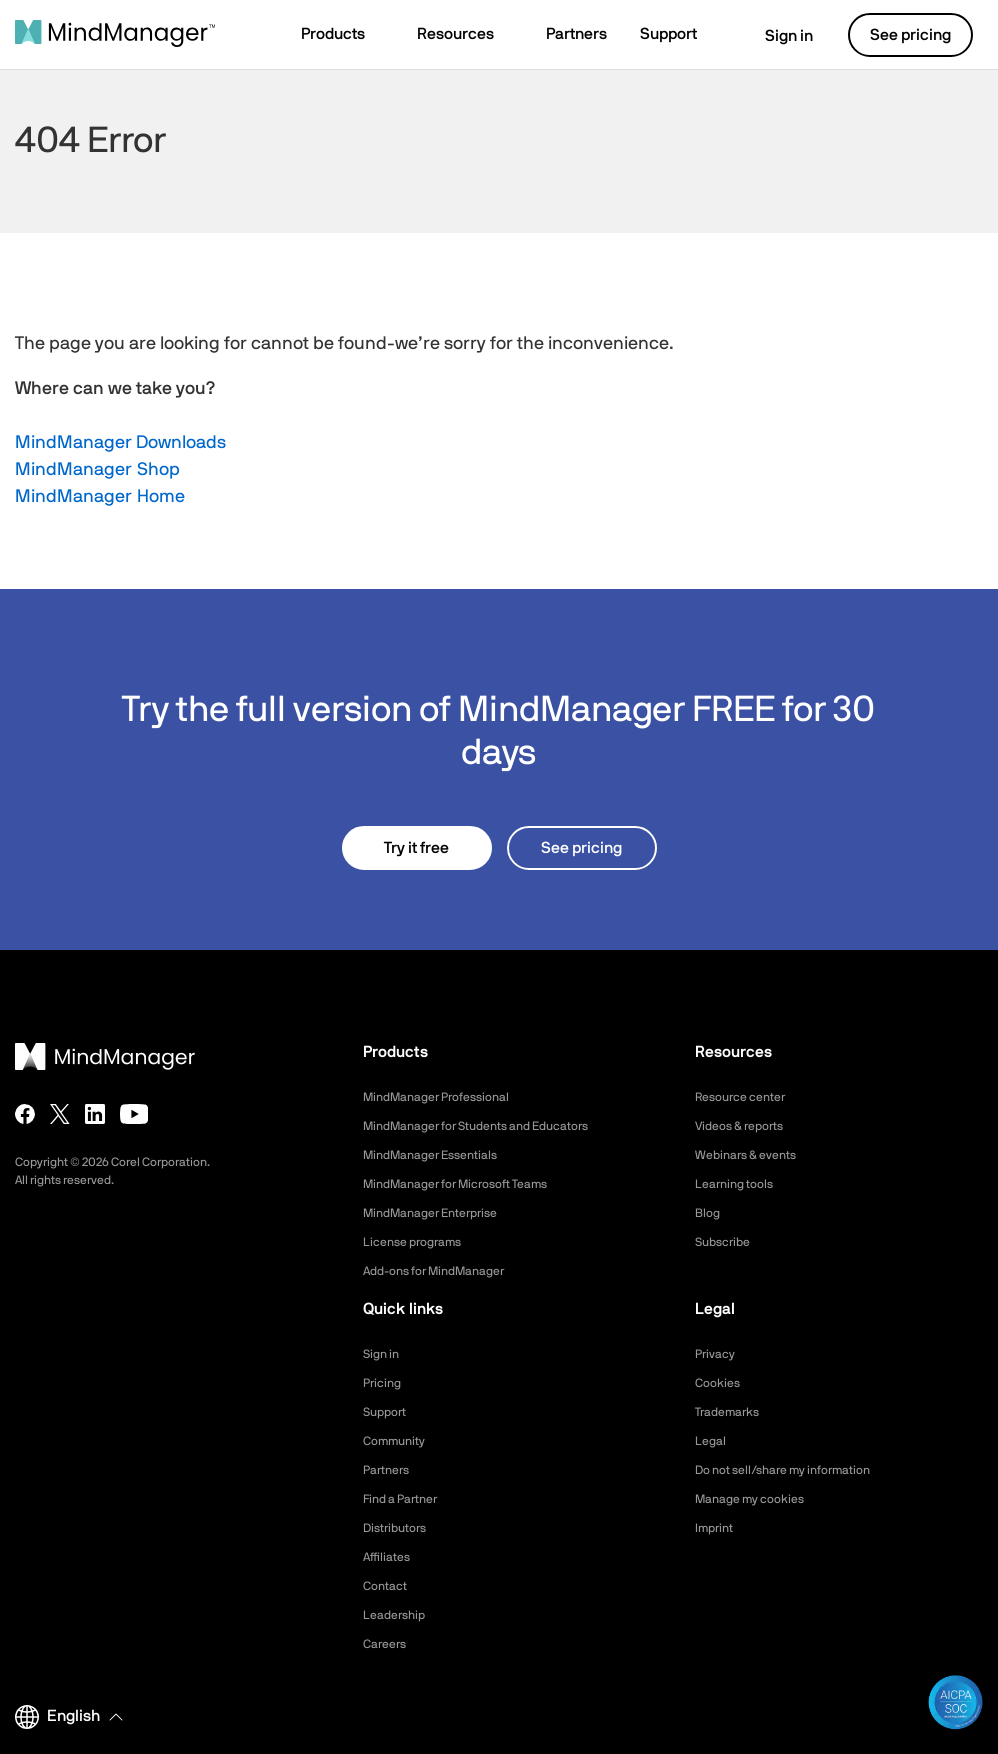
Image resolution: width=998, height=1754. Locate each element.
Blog (709, 1213)
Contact (388, 1586)
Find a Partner (407, 1499)
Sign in (776, 36)
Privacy (718, 1354)
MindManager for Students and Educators (495, 1126)
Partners (390, 1470)
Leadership (398, 1615)
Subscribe (726, 1242)
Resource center (748, 1097)
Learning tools (740, 1184)
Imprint (717, 1528)
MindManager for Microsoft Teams (471, 1184)
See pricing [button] (910, 35)
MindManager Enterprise (441, 1213)
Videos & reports (747, 1126)
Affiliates (390, 1557)
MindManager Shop (97, 470)
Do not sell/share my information (798, 1470)
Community (399, 1441)
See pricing (581, 848)
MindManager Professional (447, 1097)
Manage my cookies (758, 1499)
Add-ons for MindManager (446, 1271)
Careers (388, 1644)
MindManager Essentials (440, 1155)
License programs (420, 1242)
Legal (712, 1441)
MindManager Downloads (120, 443)
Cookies (720, 1383)
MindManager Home (100, 497)
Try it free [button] (416, 848)
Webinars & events (753, 1155)
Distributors (400, 1528)
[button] (342, 36)
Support (388, 1412)
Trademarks (732, 1412)
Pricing (384, 1383)
